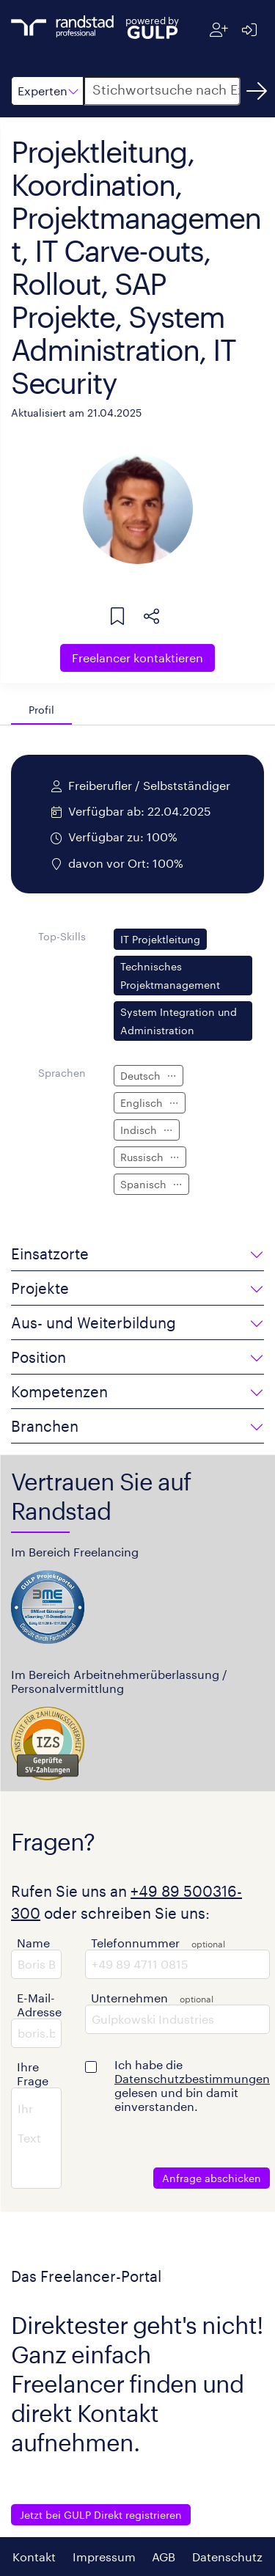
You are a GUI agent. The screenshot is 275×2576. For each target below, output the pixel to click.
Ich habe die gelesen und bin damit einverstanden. (192, 2085)
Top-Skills (62, 936)
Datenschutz (227, 2557)
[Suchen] (256, 91)
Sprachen (62, 1072)
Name (33, 1943)
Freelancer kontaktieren (137, 658)
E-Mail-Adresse (39, 2005)
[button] (47, 91)
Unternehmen (129, 1998)
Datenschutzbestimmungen (192, 2078)
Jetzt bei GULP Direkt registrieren (101, 2515)
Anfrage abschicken (211, 2178)
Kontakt (34, 2557)
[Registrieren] (219, 30)
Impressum (104, 2557)
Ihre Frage (32, 2073)
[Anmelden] (249, 30)
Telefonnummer (135, 1943)
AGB (163, 2557)
